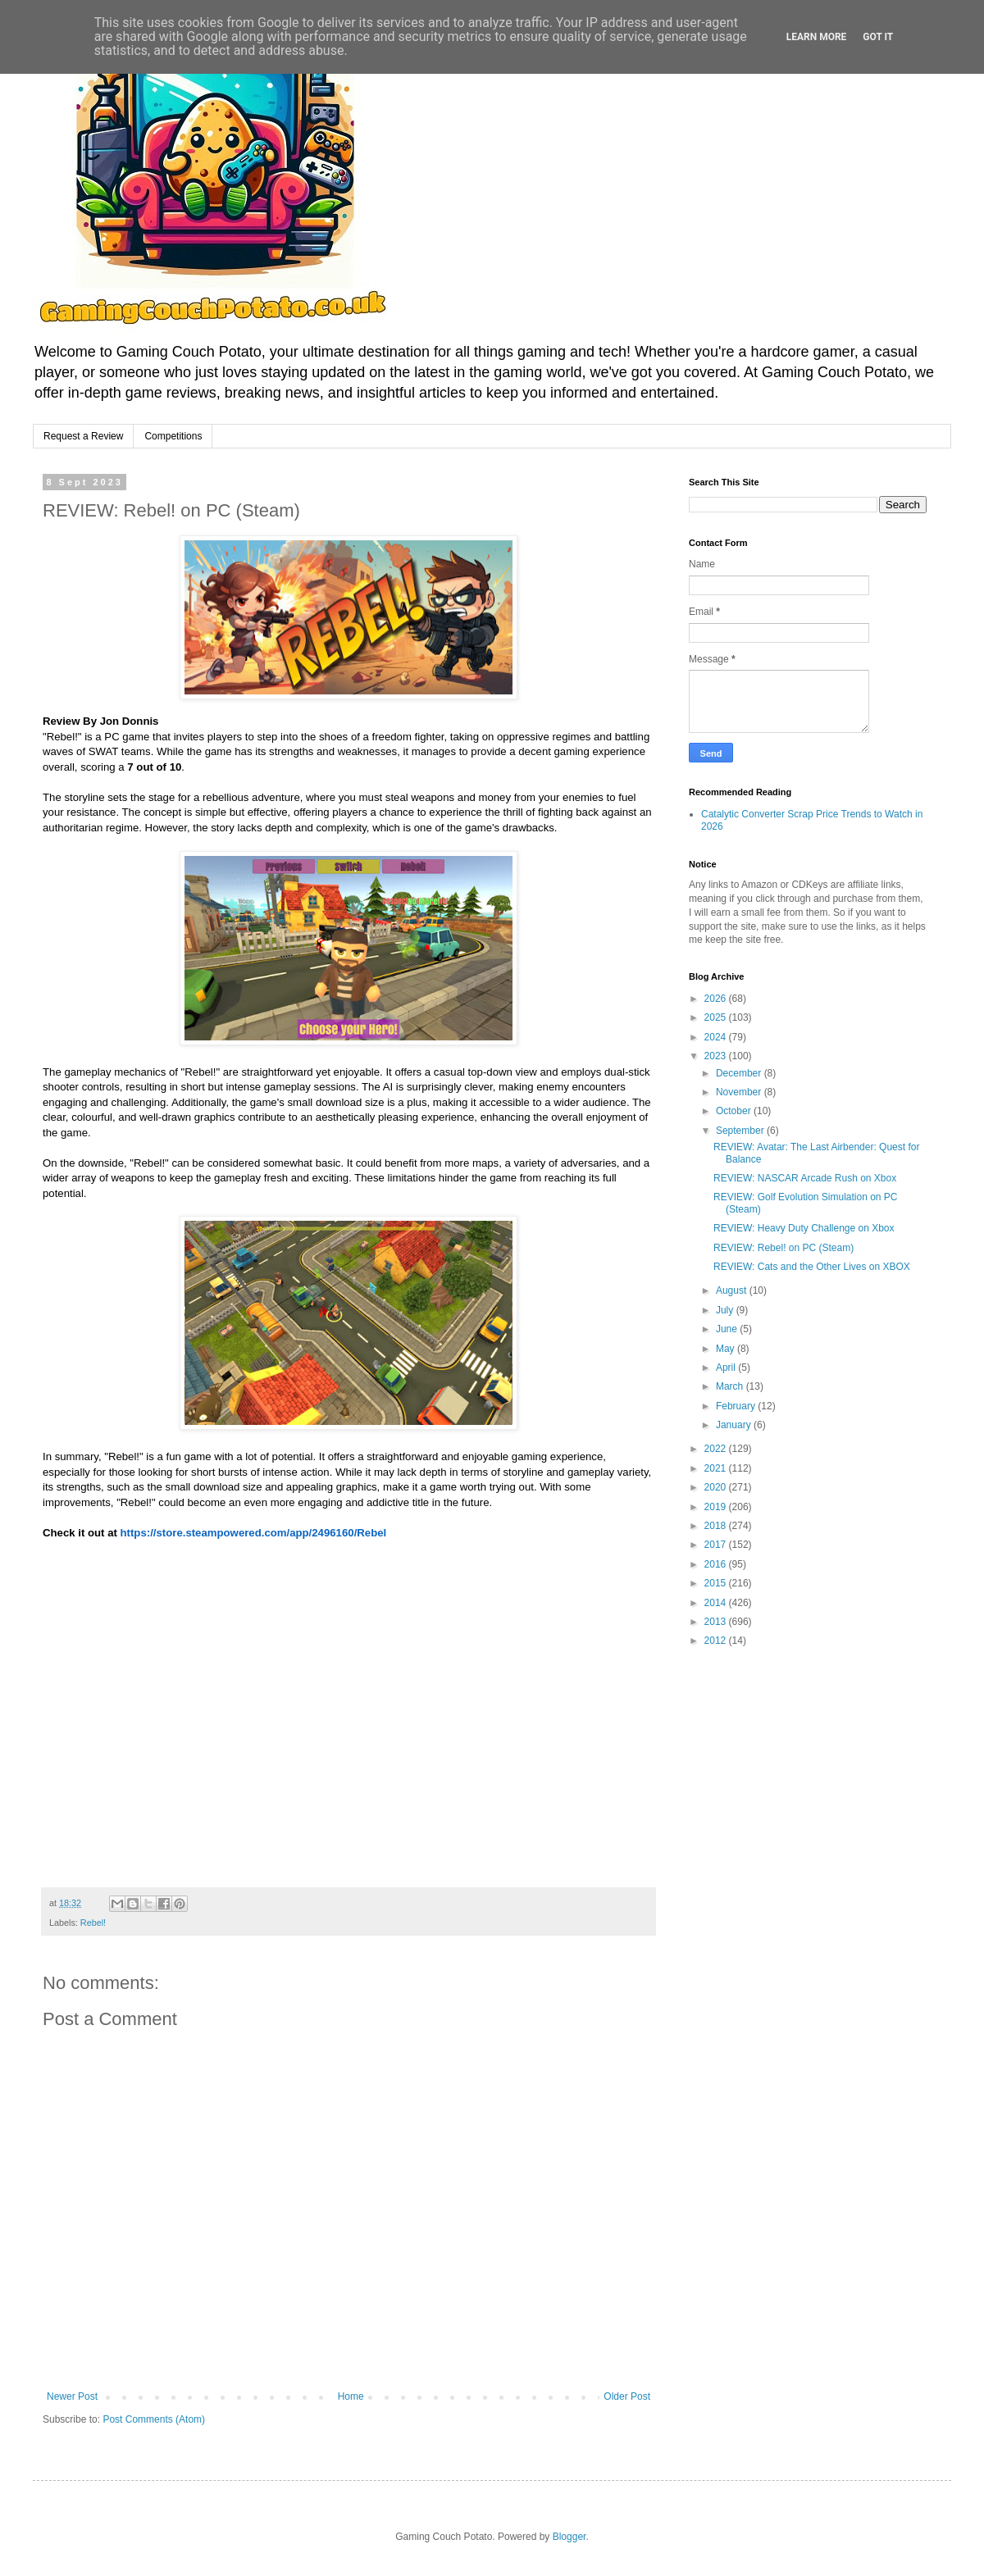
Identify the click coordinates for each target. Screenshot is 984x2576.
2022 (716, 1448)
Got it (878, 37)
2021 (716, 1468)
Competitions (173, 436)
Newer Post (72, 2396)
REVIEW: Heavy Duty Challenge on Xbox (804, 1228)
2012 (716, 1640)
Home (351, 2396)
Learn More (816, 37)
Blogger (569, 2536)
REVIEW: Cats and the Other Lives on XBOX (811, 1266)
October (735, 1111)
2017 (716, 1544)
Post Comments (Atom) (153, 2419)
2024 (716, 1037)
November (740, 1092)
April (727, 1367)
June (728, 1329)
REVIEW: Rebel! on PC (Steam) (783, 1248)
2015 (716, 1583)
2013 (716, 1621)
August (732, 1290)
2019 (716, 1507)
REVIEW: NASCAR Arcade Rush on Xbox (804, 1178)
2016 (716, 1564)
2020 (716, 1487)
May (726, 1348)
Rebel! (93, 1922)
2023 (716, 1056)
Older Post (627, 2396)
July (726, 1310)
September (741, 1130)
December (740, 1073)
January (735, 1425)
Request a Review (83, 436)
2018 (716, 1525)
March (731, 1386)
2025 (716, 1017)
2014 (716, 1603)
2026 (716, 998)
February (737, 1406)
